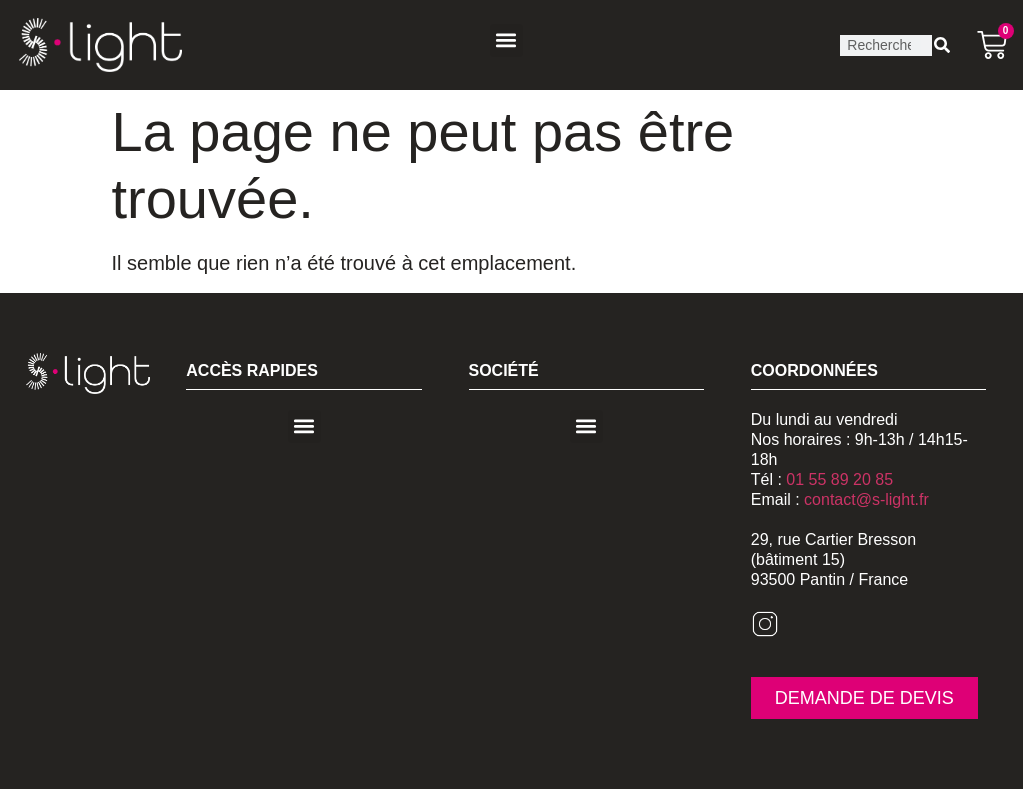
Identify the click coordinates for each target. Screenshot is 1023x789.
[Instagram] (765, 632)
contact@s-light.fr (866, 499)
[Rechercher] (942, 45)
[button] (506, 40)
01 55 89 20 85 (839, 479)
